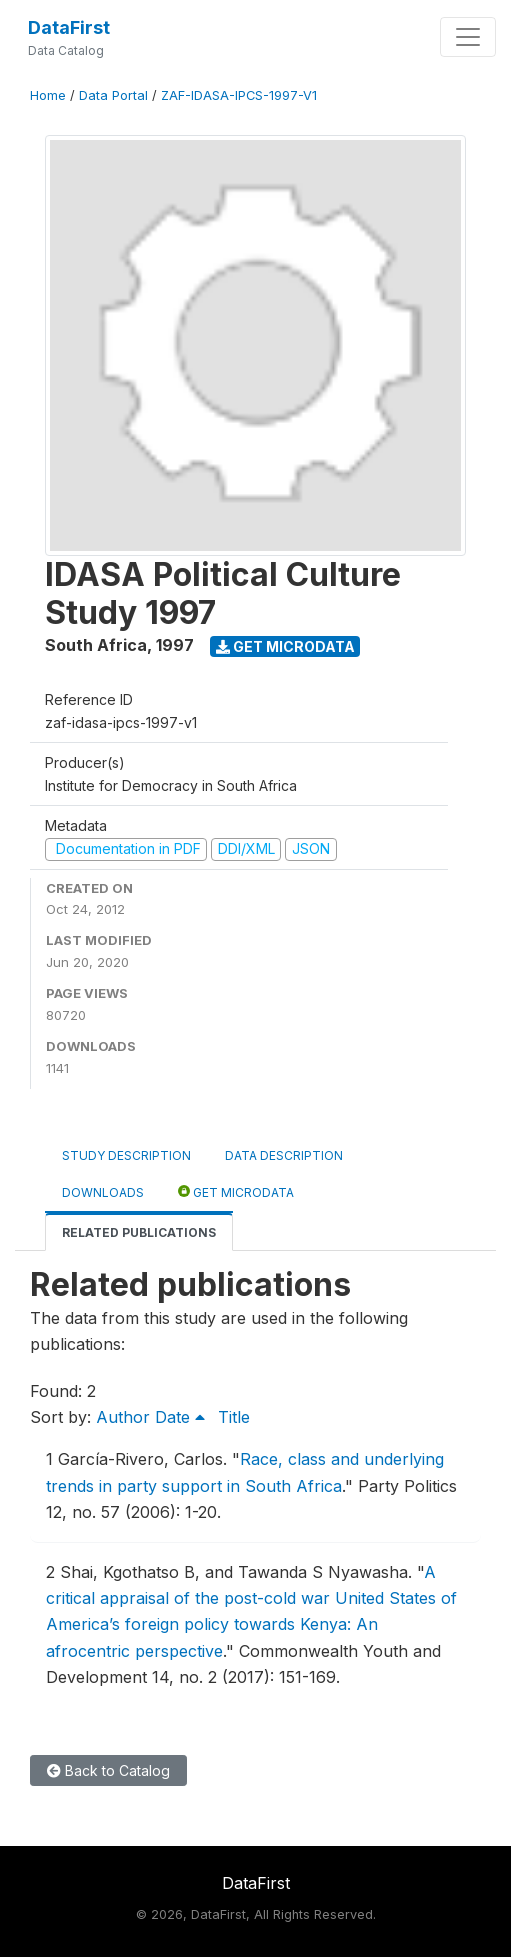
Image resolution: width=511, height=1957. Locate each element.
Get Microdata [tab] (236, 1191)
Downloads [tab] (103, 1192)
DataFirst (69, 27)
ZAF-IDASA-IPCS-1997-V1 (239, 95)
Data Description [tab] (284, 1155)
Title (234, 1417)
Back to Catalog (108, 1770)
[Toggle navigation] (468, 37)
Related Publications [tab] (139, 1232)
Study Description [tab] (126, 1155)
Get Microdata (285, 646)
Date (180, 1417)
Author (123, 1417)
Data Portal (113, 95)
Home (48, 95)
